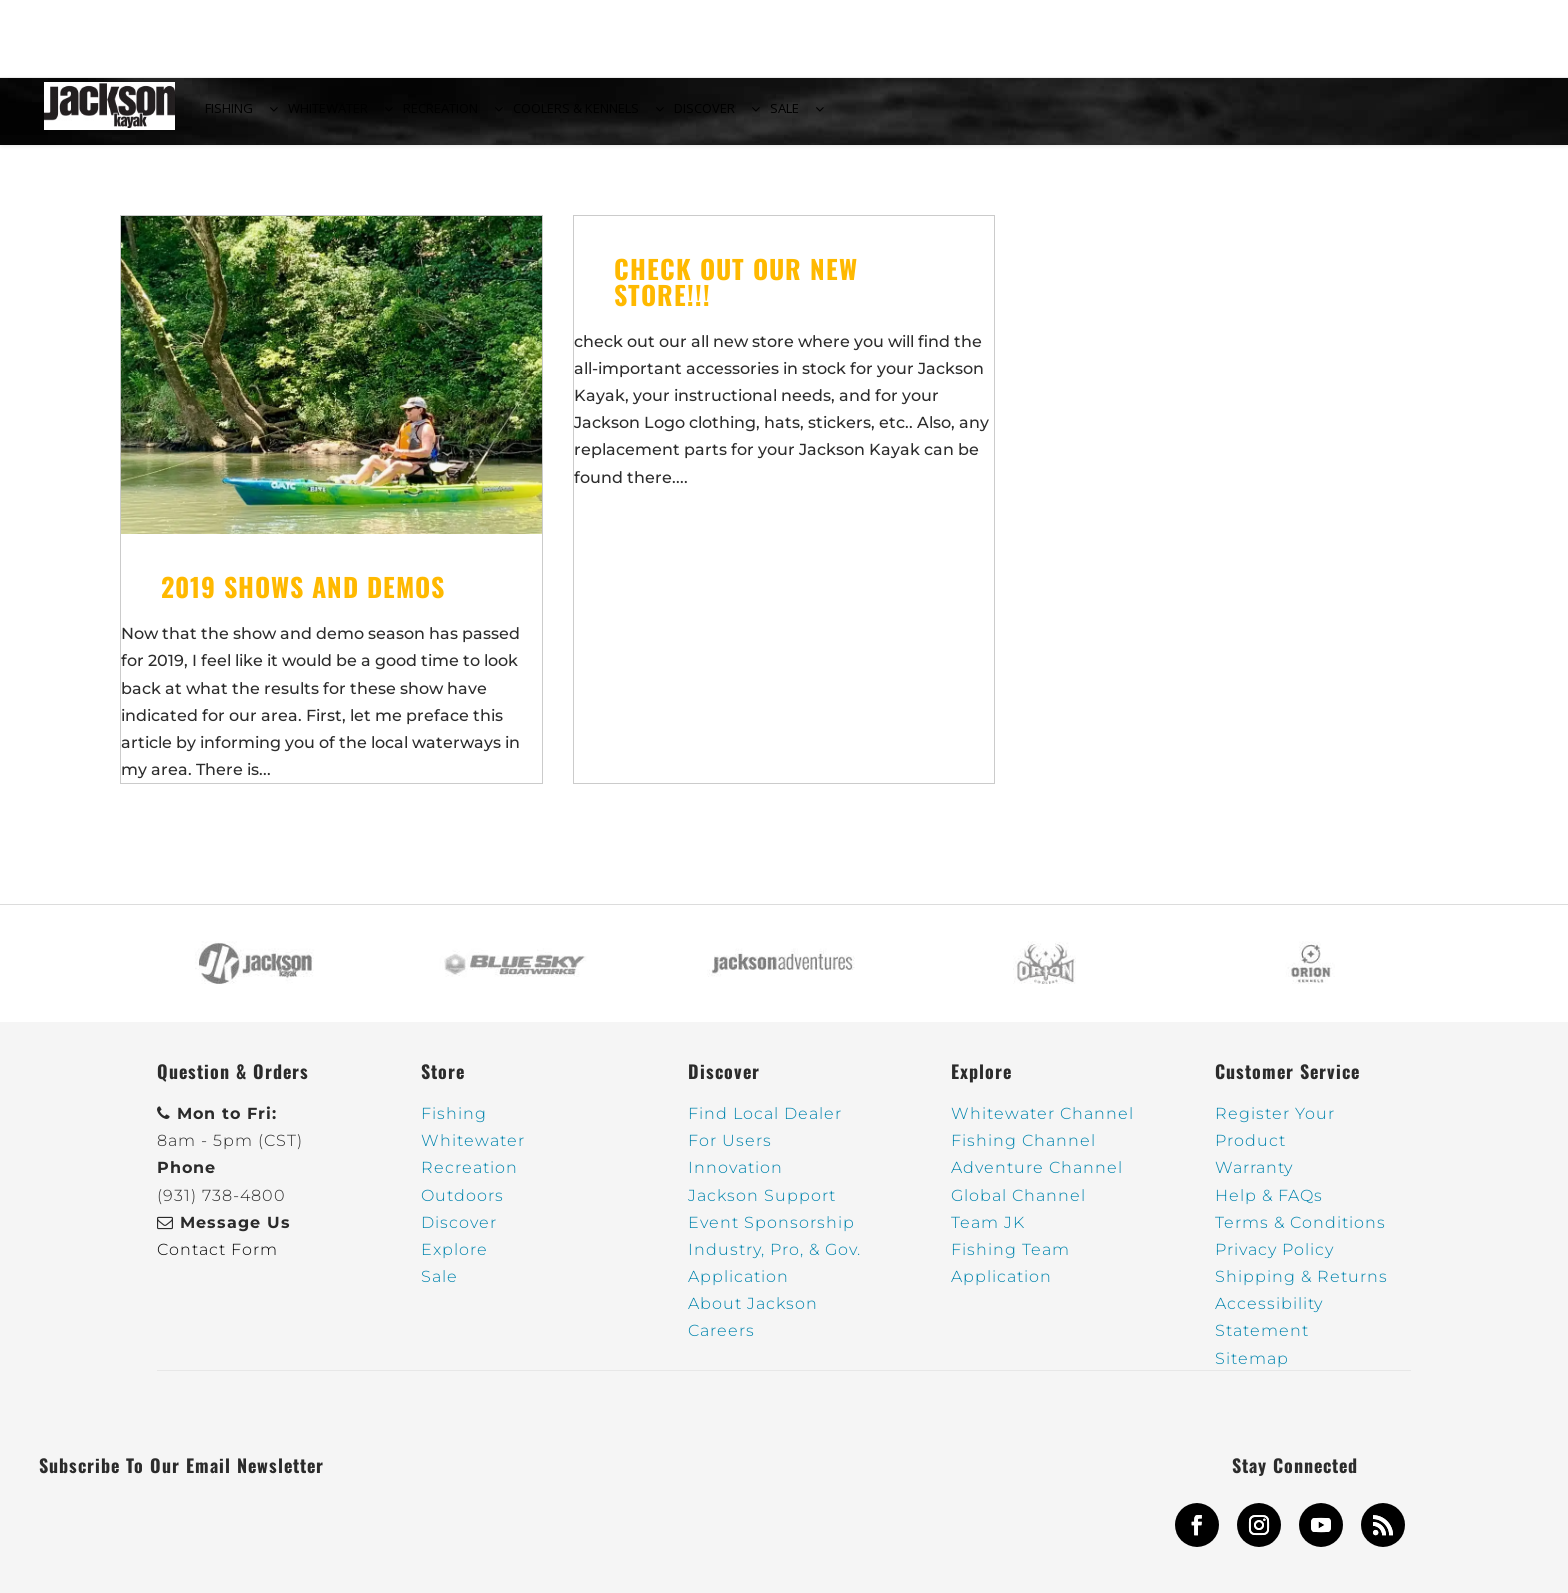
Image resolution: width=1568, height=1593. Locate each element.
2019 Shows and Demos (303, 598)
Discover (459, 1234)
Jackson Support (762, 1206)
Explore (454, 1261)
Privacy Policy (1274, 1261)
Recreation (469, 1179)
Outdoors (462, 1206)
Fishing (454, 1125)
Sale (439, 1288)
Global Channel (1018, 1206)
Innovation (735, 1179)
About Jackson (753, 1315)
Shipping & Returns (1301, 1288)
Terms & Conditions (1300, 1234)
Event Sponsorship (771, 1234)
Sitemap (1252, 1369)
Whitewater (473, 1152)
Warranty (1254, 1179)
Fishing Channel (1023, 1152)
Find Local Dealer (765, 1125)
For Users (730, 1152)
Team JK (988, 1234)
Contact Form (217, 1261)
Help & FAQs (1269, 1206)
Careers (721, 1342)
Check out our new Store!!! (736, 292)
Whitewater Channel (1042, 1125)
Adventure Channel (1037, 1179)
